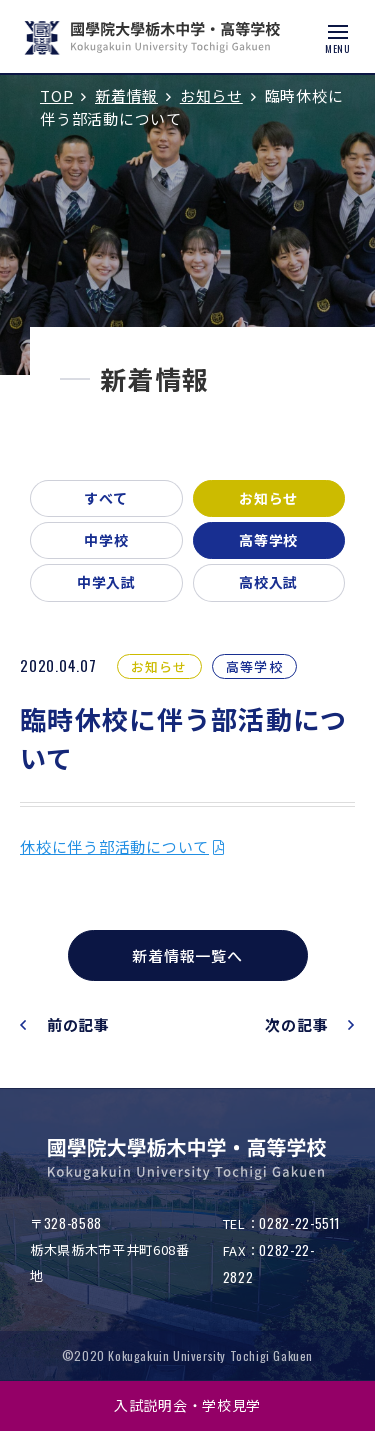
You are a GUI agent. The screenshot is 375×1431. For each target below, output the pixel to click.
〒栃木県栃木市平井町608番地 (109, 1249)
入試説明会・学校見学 (187, 1405)
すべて (106, 498)
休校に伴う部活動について (114, 846)
